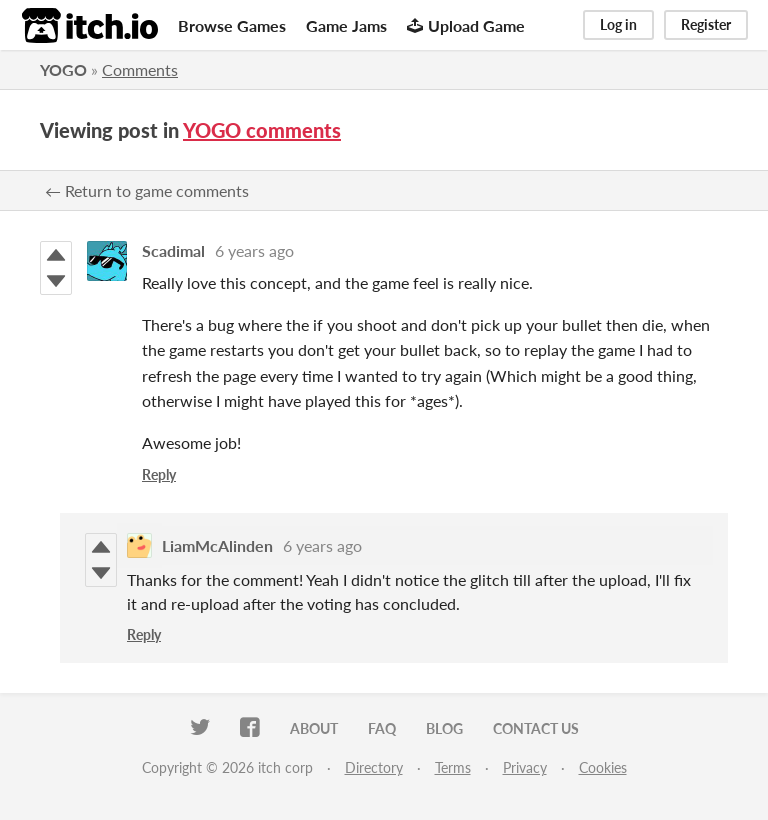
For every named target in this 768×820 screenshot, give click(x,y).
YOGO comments (262, 130)
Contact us (536, 728)
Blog (444, 728)
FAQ (382, 728)
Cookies (603, 767)
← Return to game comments (147, 190)
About (314, 728)
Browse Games (232, 25)
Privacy (525, 767)
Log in (618, 24)
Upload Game (466, 25)
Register (706, 24)
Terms (453, 767)
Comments (140, 69)
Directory (374, 767)
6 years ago (254, 250)
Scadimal (173, 250)
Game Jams (346, 25)
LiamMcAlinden (217, 545)
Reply (159, 474)
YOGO (63, 69)
